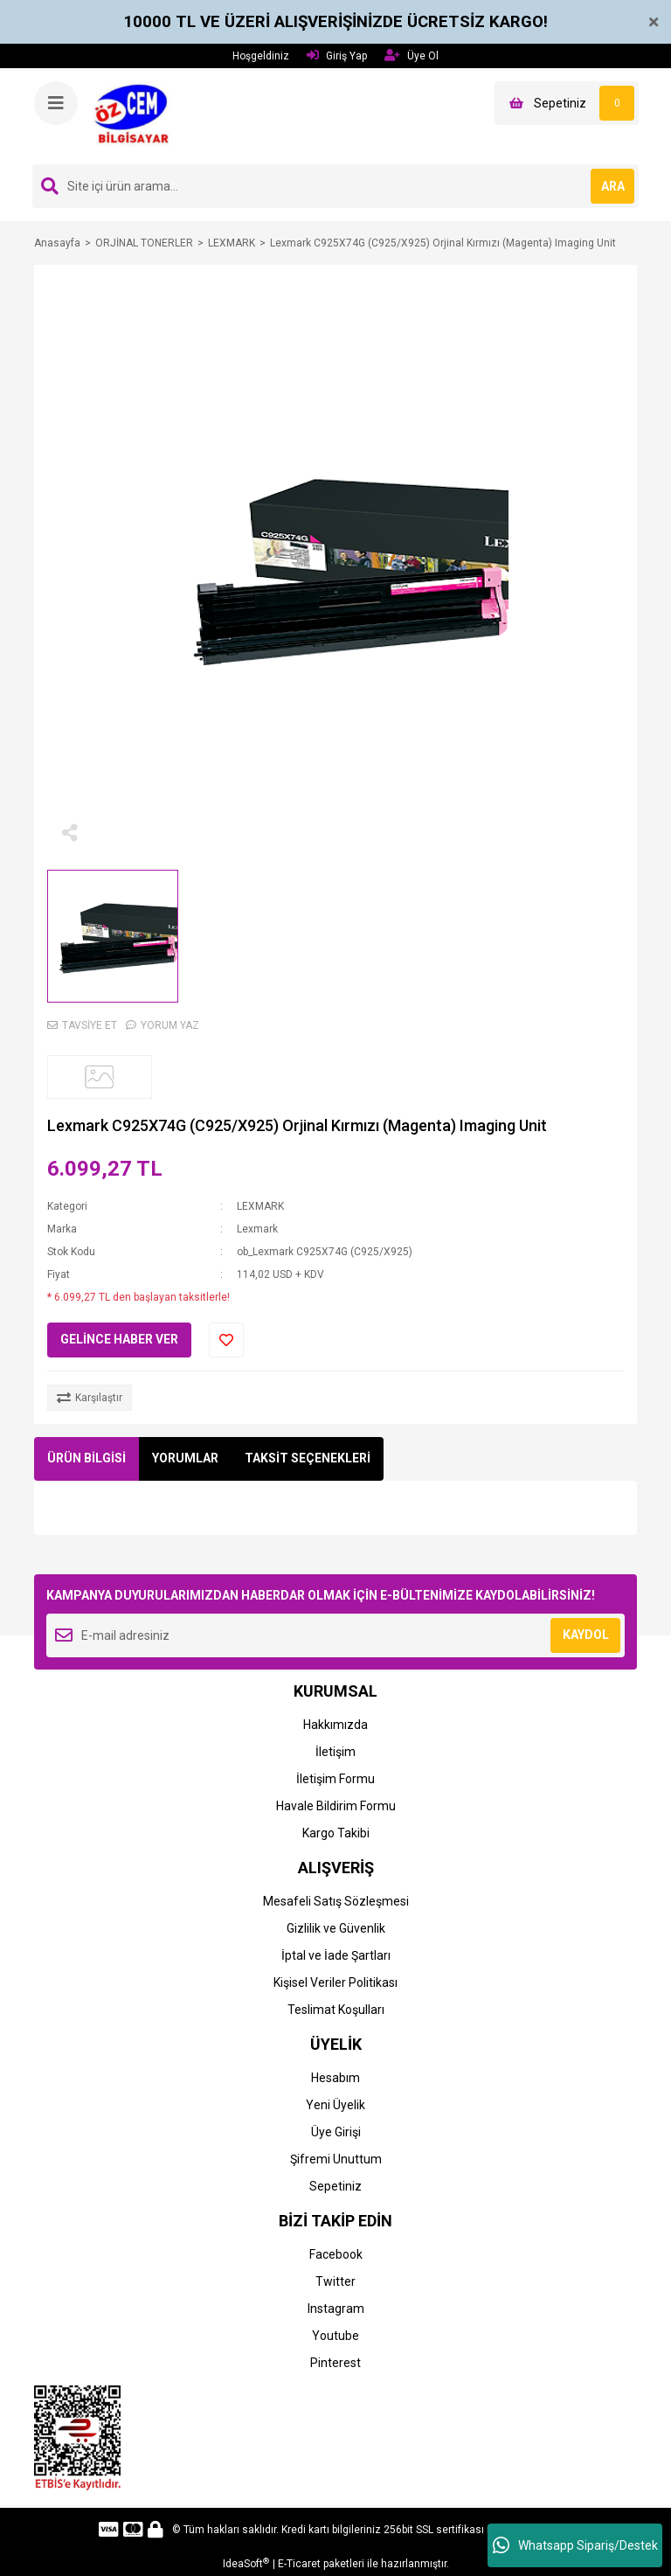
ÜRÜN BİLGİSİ (86, 1458)
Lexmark (257, 1229)
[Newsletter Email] (335, 1635)
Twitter (335, 2281)
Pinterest (335, 2363)
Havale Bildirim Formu (336, 1806)
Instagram (336, 2309)
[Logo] (136, 115)
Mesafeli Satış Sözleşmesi (336, 1901)
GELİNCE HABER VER (119, 1339)
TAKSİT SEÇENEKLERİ (307, 1458)
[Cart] (567, 103)
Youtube (335, 2336)
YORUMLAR (185, 1458)
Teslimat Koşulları (335, 2010)
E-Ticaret (299, 2564)
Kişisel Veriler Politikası (335, 1982)
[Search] (335, 186)
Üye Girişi (336, 2132)
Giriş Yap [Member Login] (337, 55)
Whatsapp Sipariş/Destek (575, 2545)
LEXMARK (260, 1206)
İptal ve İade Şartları (336, 1955)
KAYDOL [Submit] (586, 1635)
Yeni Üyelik (335, 2105)
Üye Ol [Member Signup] (411, 55)
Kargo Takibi (336, 1833)
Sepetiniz (335, 2186)
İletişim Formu (335, 1779)
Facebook (336, 2254)
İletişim (335, 1752)
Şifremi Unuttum (336, 2159)
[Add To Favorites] (226, 1340)
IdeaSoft (246, 2564)
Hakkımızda (335, 1725)
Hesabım (335, 2078)
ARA (613, 186)
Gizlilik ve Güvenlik (336, 1928)
